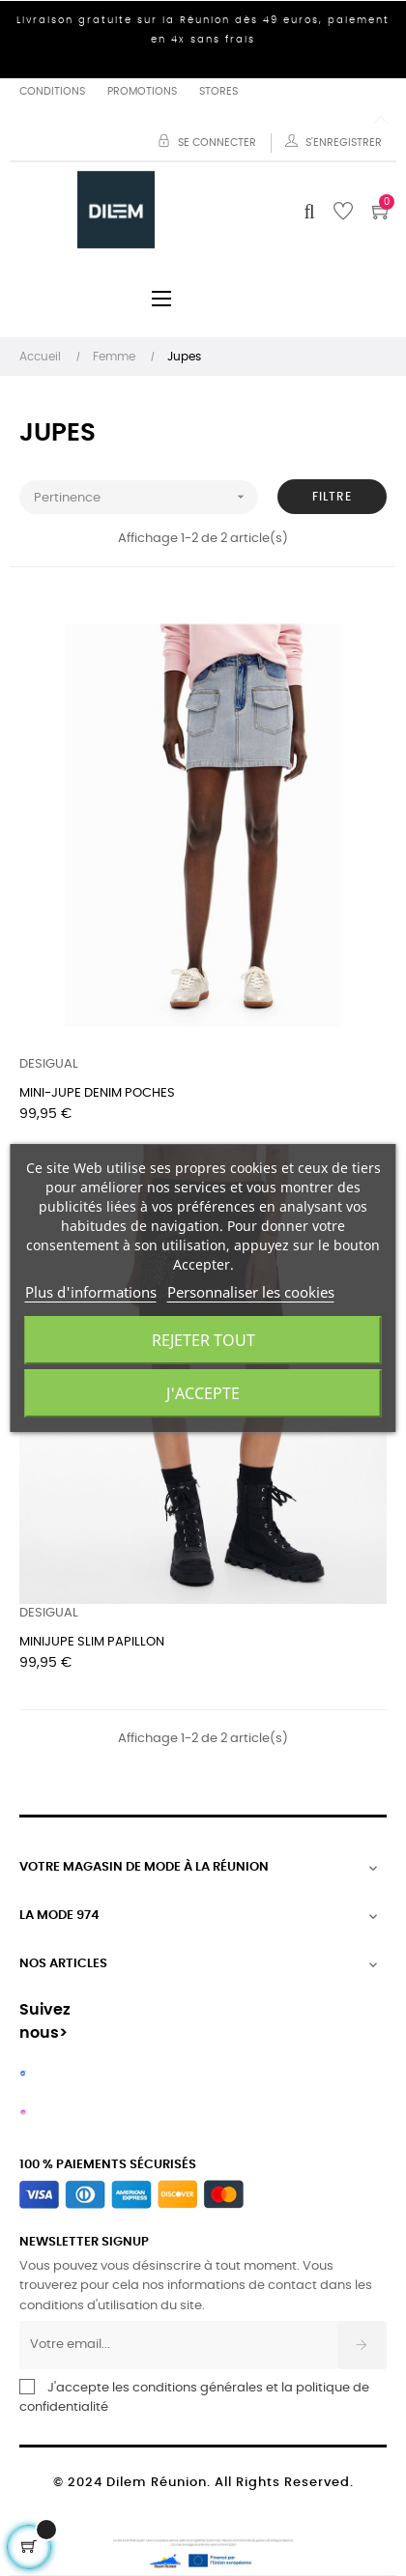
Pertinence (146, 497)
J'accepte (203, 1393)
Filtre (332, 496)
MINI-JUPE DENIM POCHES (97, 1093)
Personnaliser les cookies (250, 1292)
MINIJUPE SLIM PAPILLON (91, 1642)
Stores (218, 91)
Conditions (52, 91)
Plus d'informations (91, 1292)
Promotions (142, 91)
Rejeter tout (203, 1340)
